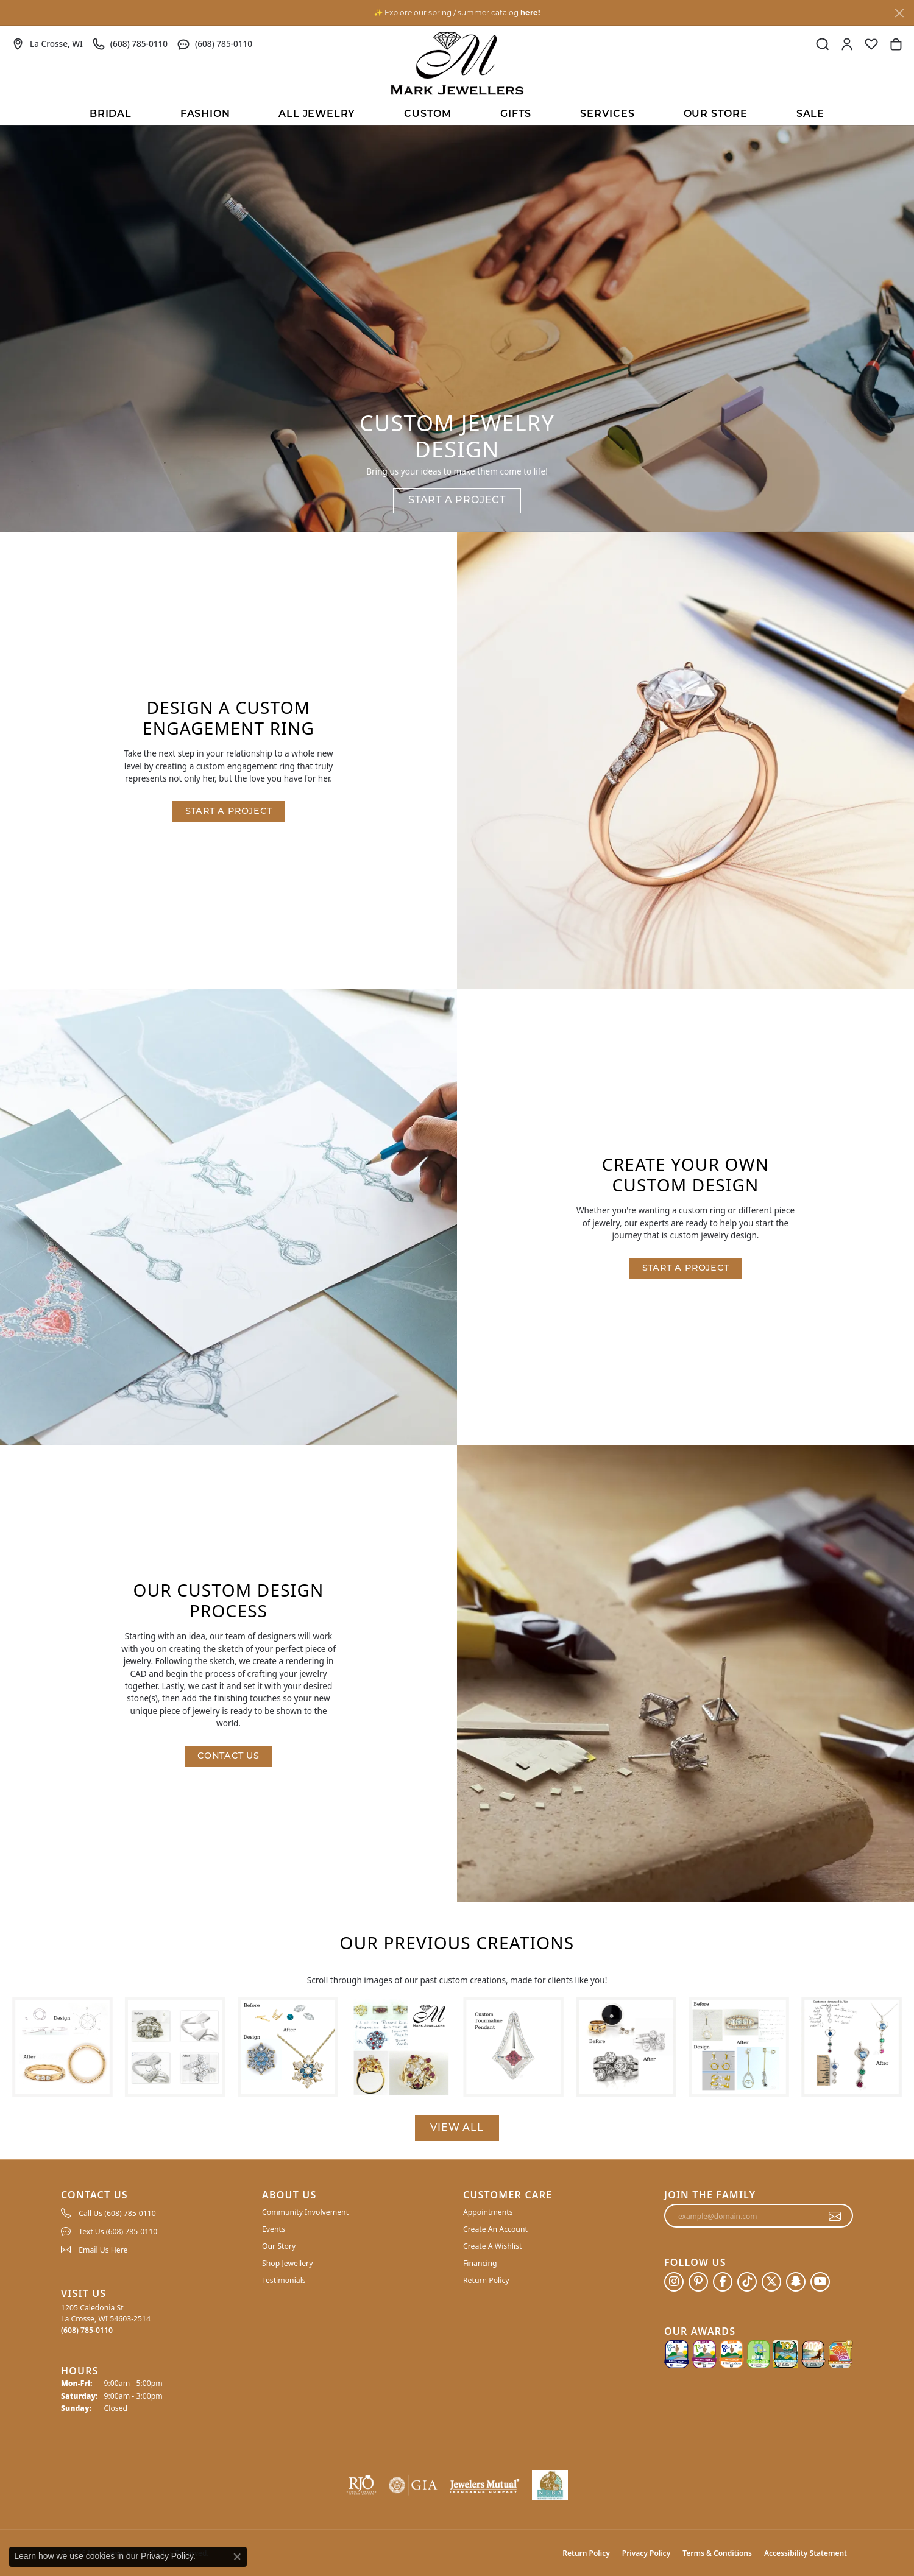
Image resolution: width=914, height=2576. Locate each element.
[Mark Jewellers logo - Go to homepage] (457, 63)
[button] (823, 44)
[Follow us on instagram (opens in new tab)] (674, 2282)
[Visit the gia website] (413, 2485)
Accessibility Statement (805, 2553)
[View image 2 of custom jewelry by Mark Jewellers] (175, 2047)
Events (273, 2229)
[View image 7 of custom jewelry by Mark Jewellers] (739, 2047)
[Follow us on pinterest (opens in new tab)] (698, 2282)
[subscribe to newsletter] (835, 2216)
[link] (47, 44)
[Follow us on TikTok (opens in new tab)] (747, 2282)
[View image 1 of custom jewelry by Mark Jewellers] (62, 2047)
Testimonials (284, 2280)
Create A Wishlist (492, 2246)
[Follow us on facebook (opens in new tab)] (722, 2282)
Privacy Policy (646, 2553)
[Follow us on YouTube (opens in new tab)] (820, 2282)
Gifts (515, 114)
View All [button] (456, 2128)
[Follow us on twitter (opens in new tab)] (771, 2282)
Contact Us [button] (228, 1756)
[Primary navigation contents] (457, 113)
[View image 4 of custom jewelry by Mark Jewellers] (400, 2047)
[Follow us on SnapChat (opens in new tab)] (796, 2282)
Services (607, 114)
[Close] (899, 13)
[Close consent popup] (237, 2556)
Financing (480, 2263)
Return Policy (486, 2280)
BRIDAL (111, 114)
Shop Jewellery (287, 2263)
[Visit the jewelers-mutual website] (485, 2485)
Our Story (279, 2246)
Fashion (205, 114)
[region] (457, 2047)
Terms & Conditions (717, 2553)
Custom (428, 114)
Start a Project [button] (457, 501)
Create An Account (495, 2229)
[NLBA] (550, 2485)
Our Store (716, 114)
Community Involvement (305, 2212)
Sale (810, 114)
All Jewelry (316, 114)
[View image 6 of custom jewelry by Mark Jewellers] (626, 2047)
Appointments (488, 2212)
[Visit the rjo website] (361, 2485)
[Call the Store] (87, 2330)
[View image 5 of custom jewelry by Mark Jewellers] (513, 2047)
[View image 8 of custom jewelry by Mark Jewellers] (851, 2047)
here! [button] (530, 12)
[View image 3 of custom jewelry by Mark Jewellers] (288, 2047)
